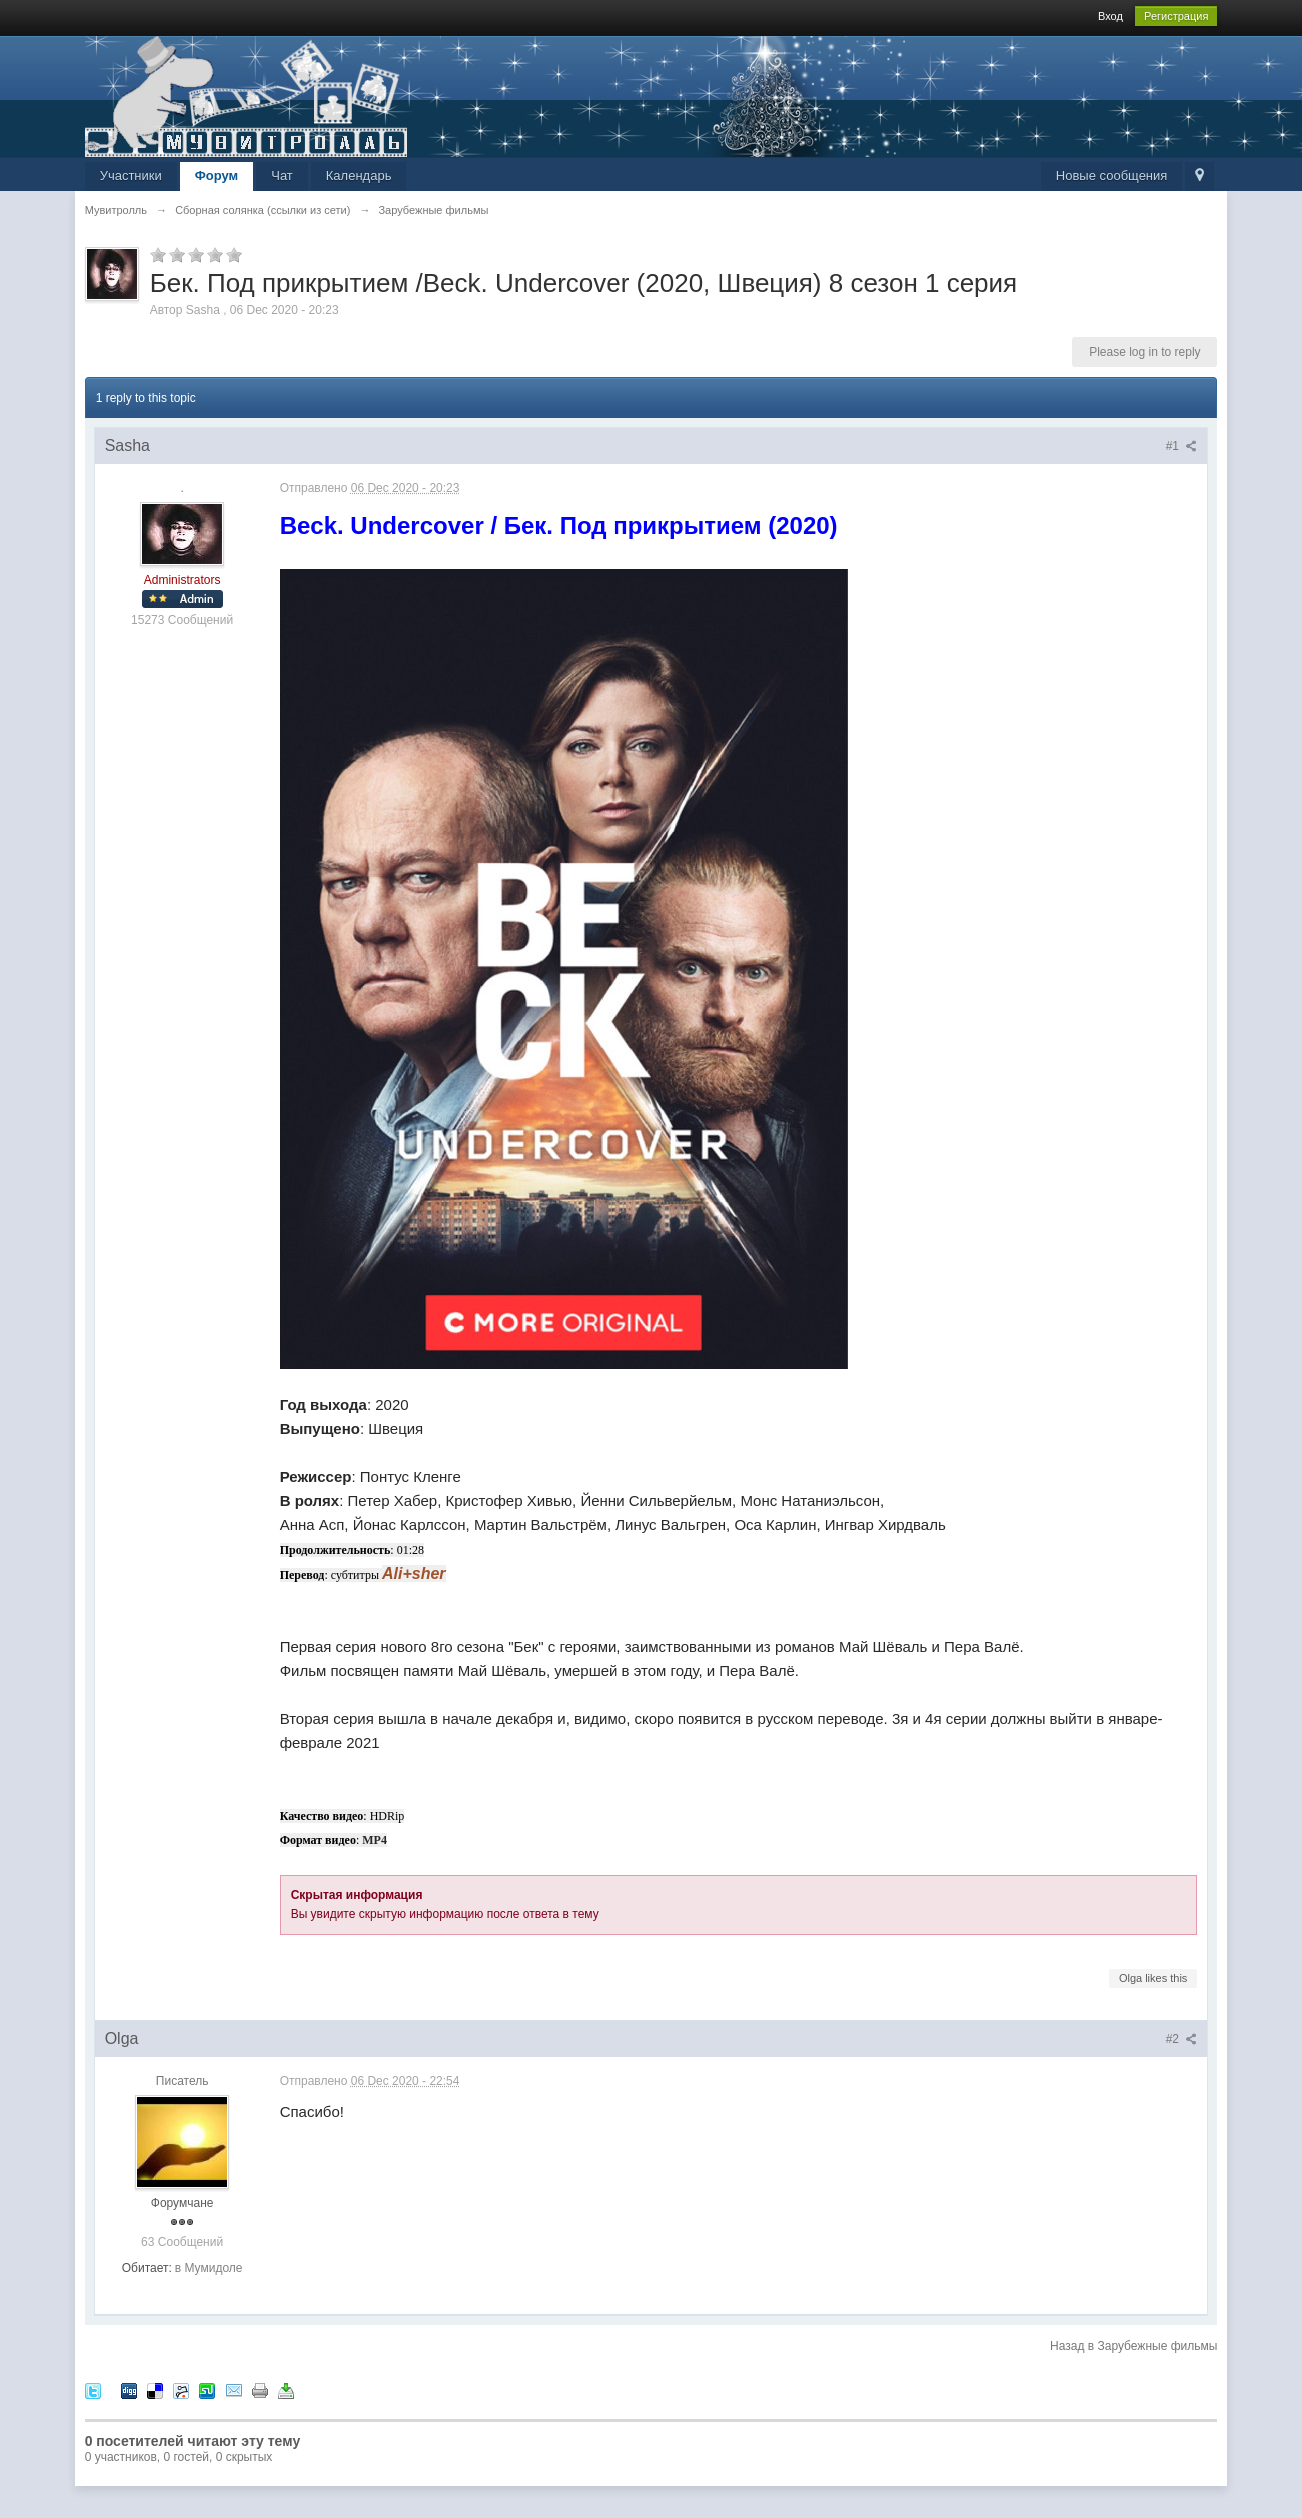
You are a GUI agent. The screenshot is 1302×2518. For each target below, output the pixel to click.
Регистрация (1176, 16)
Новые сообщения (1112, 175)
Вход (1110, 16)
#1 (1182, 446)
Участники (131, 175)
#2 (1182, 2039)
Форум (216, 175)
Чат (282, 175)
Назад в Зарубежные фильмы (1133, 2346)
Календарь (359, 175)
